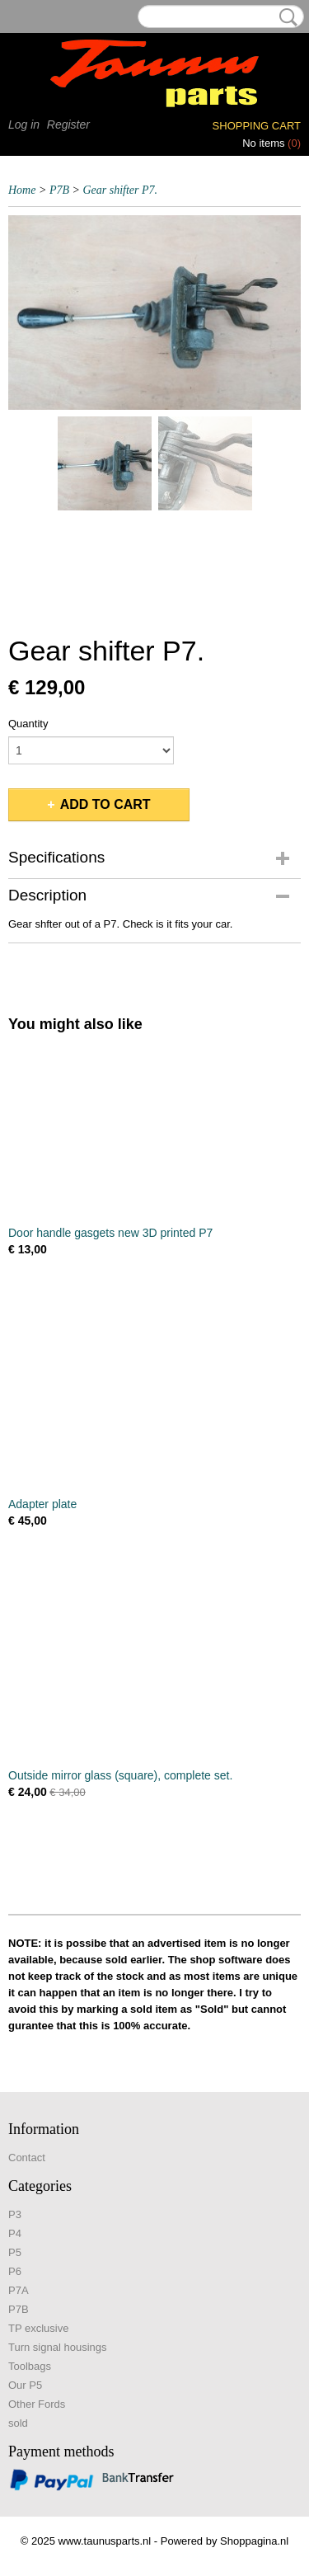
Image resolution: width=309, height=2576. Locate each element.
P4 (14, 2233)
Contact (26, 2157)
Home (21, 190)
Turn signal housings (57, 2347)
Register (68, 124)
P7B (59, 190)
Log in (24, 124)
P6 (14, 2271)
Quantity (28, 723)
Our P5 (25, 2385)
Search (285, 17)
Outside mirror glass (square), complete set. (120, 1775)
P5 (14, 2252)
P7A (18, 2290)
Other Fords (36, 2404)
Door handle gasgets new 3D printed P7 (110, 1232)
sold (18, 2423)
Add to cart (105, 804)
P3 (14, 2214)
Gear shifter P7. (119, 190)
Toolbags (29, 2366)
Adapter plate (42, 1504)
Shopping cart (257, 126)
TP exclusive (38, 2328)
